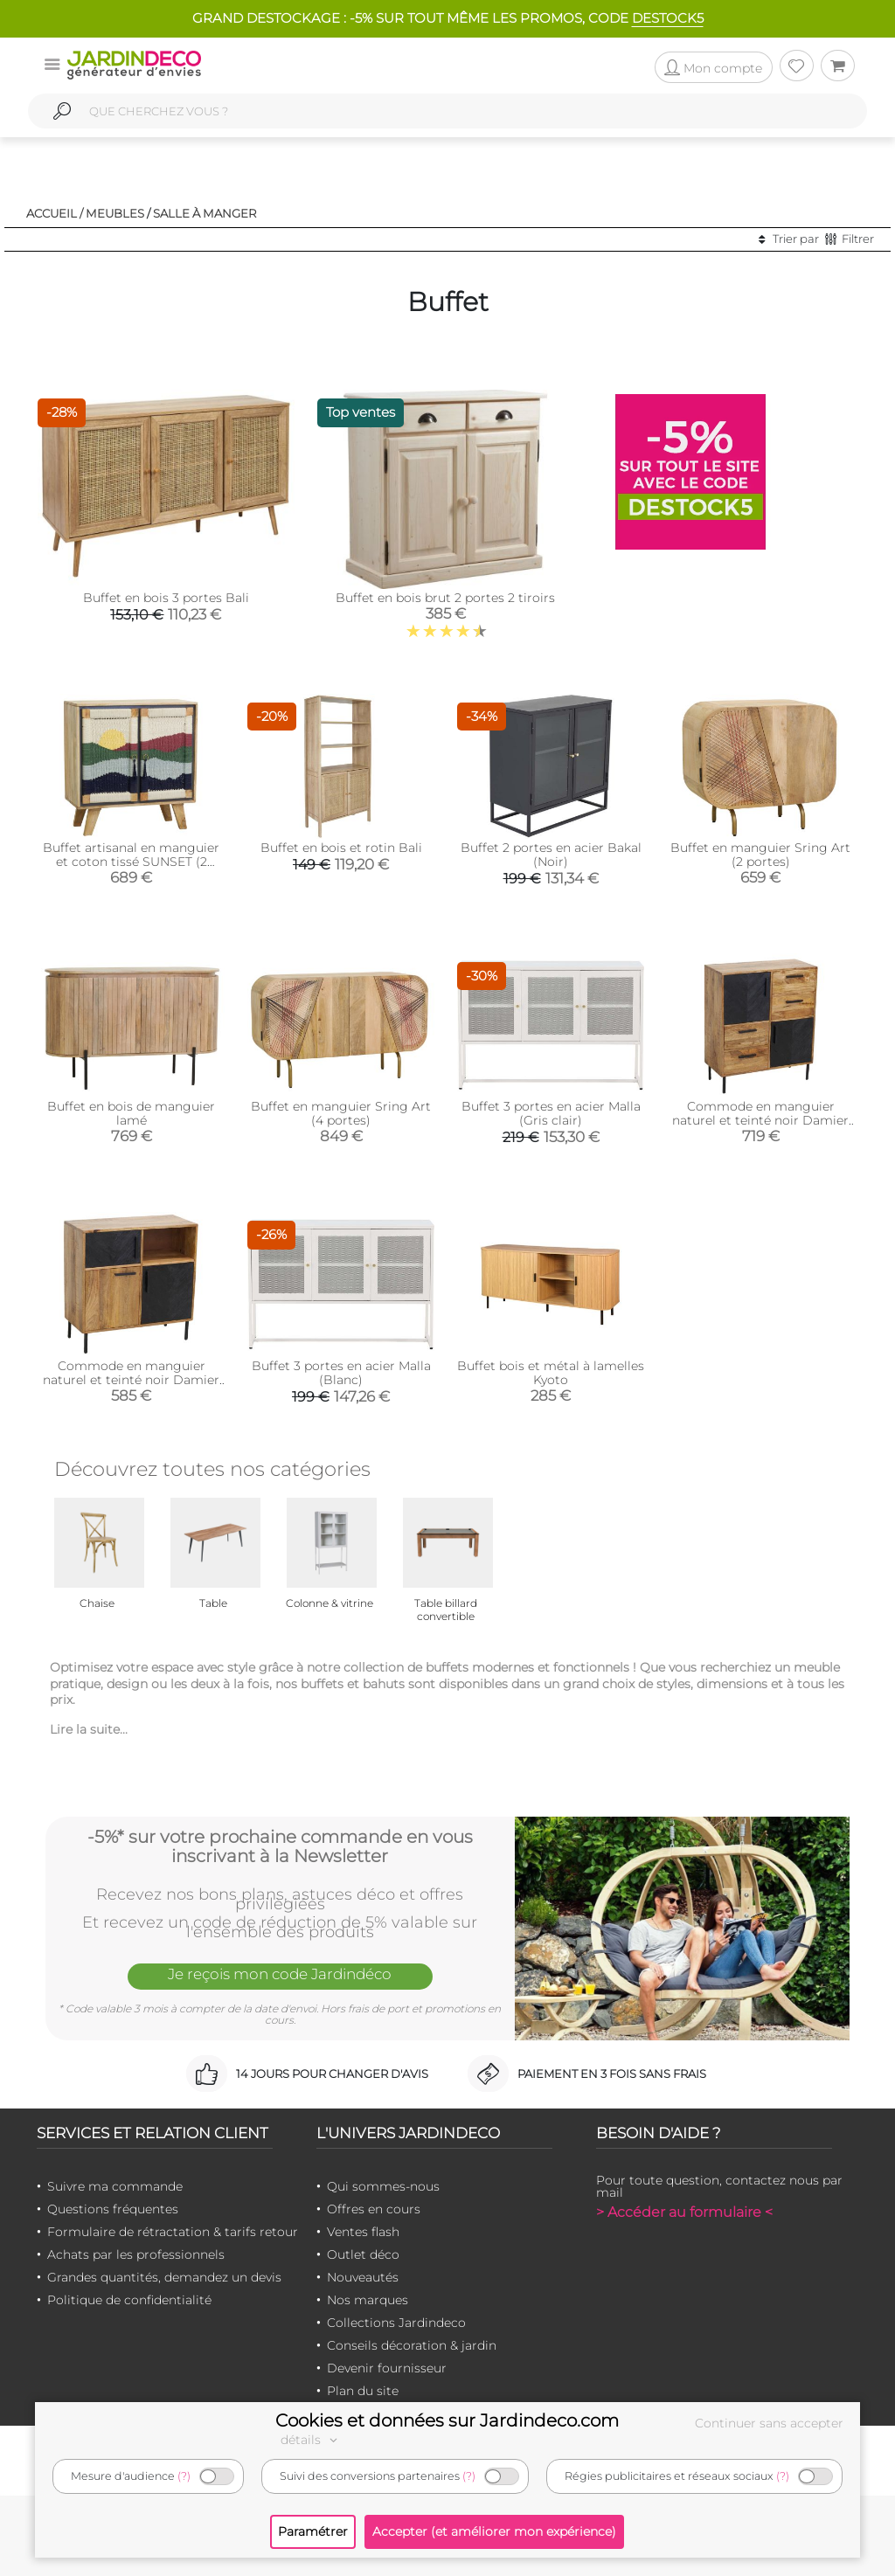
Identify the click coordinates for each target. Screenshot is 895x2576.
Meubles (115, 213)
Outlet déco (363, 2254)
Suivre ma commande (115, 2186)
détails (311, 2440)
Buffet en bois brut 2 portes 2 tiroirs (445, 598)
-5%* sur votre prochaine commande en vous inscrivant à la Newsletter (280, 1846)
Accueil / (54, 213)
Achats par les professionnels (136, 2254)
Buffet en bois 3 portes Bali (166, 598)
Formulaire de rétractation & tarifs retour (172, 2232)
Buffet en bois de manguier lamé (131, 1113)
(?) (184, 2476)
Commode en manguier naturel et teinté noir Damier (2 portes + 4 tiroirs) (760, 1120)
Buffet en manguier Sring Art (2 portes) (760, 854)
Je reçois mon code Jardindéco (280, 1975)
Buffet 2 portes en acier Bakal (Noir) (551, 854)
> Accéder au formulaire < (684, 2212)
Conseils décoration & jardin (411, 2345)
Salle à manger (205, 213)
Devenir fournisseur (387, 2368)
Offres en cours (373, 2209)
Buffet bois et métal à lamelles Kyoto (550, 1373)
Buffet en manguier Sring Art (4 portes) (341, 1113)
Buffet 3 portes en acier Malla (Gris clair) (551, 1113)
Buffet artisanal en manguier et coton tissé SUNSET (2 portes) (131, 861)
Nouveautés (363, 2277)
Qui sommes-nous (383, 2186)
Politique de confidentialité (129, 2300)
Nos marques (367, 2300)
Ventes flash (363, 2232)
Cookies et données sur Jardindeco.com (447, 2420)
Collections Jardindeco (396, 2322)
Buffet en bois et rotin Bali (341, 847)
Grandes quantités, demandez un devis (164, 2277)
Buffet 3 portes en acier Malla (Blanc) (341, 1373)
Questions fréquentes (112, 2209)
